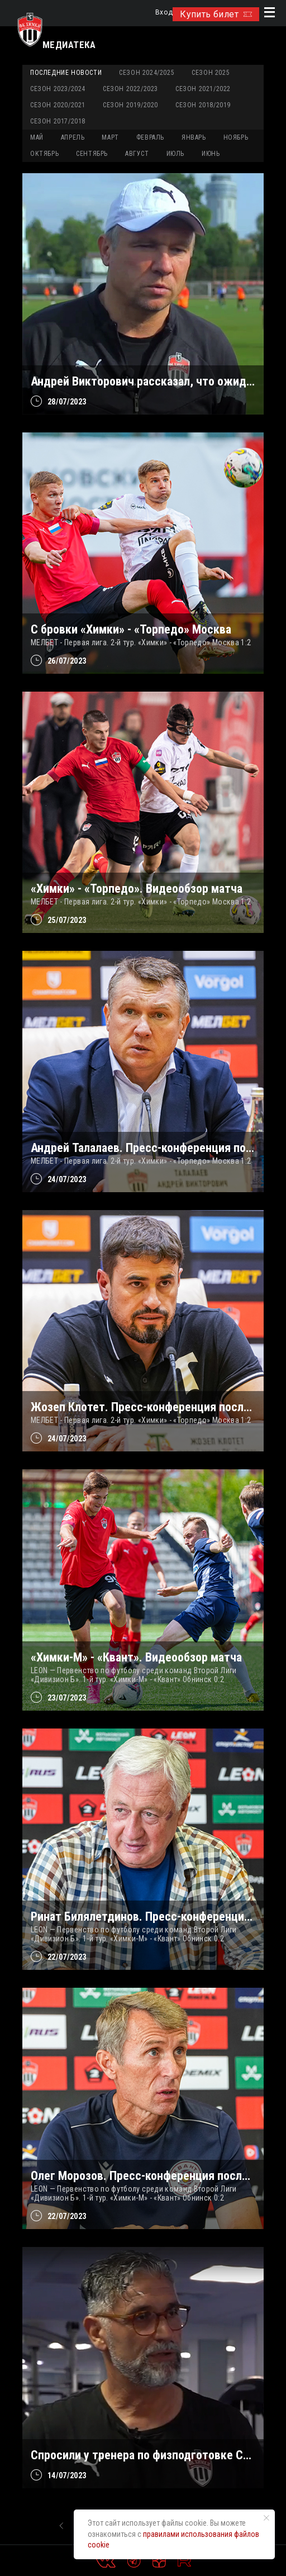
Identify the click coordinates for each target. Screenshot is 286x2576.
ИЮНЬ (211, 154)
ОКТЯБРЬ (44, 154)
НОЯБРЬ (236, 137)
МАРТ (110, 137)
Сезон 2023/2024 (57, 89)
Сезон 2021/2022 (203, 89)
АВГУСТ (137, 154)
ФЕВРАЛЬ (150, 137)
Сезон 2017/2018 (57, 121)
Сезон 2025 (211, 73)
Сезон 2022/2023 (130, 89)
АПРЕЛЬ (73, 137)
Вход (164, 12)
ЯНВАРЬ (194, 137)
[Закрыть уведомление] (266, 2517)
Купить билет (216, 14)
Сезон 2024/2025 (146, 73)
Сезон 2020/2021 (57, 105)
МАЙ (37, 137)
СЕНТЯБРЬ (92, 154)
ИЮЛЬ (175, 154)
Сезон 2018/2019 (203, 105)
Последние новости (66, 73)
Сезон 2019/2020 (130, 105)
